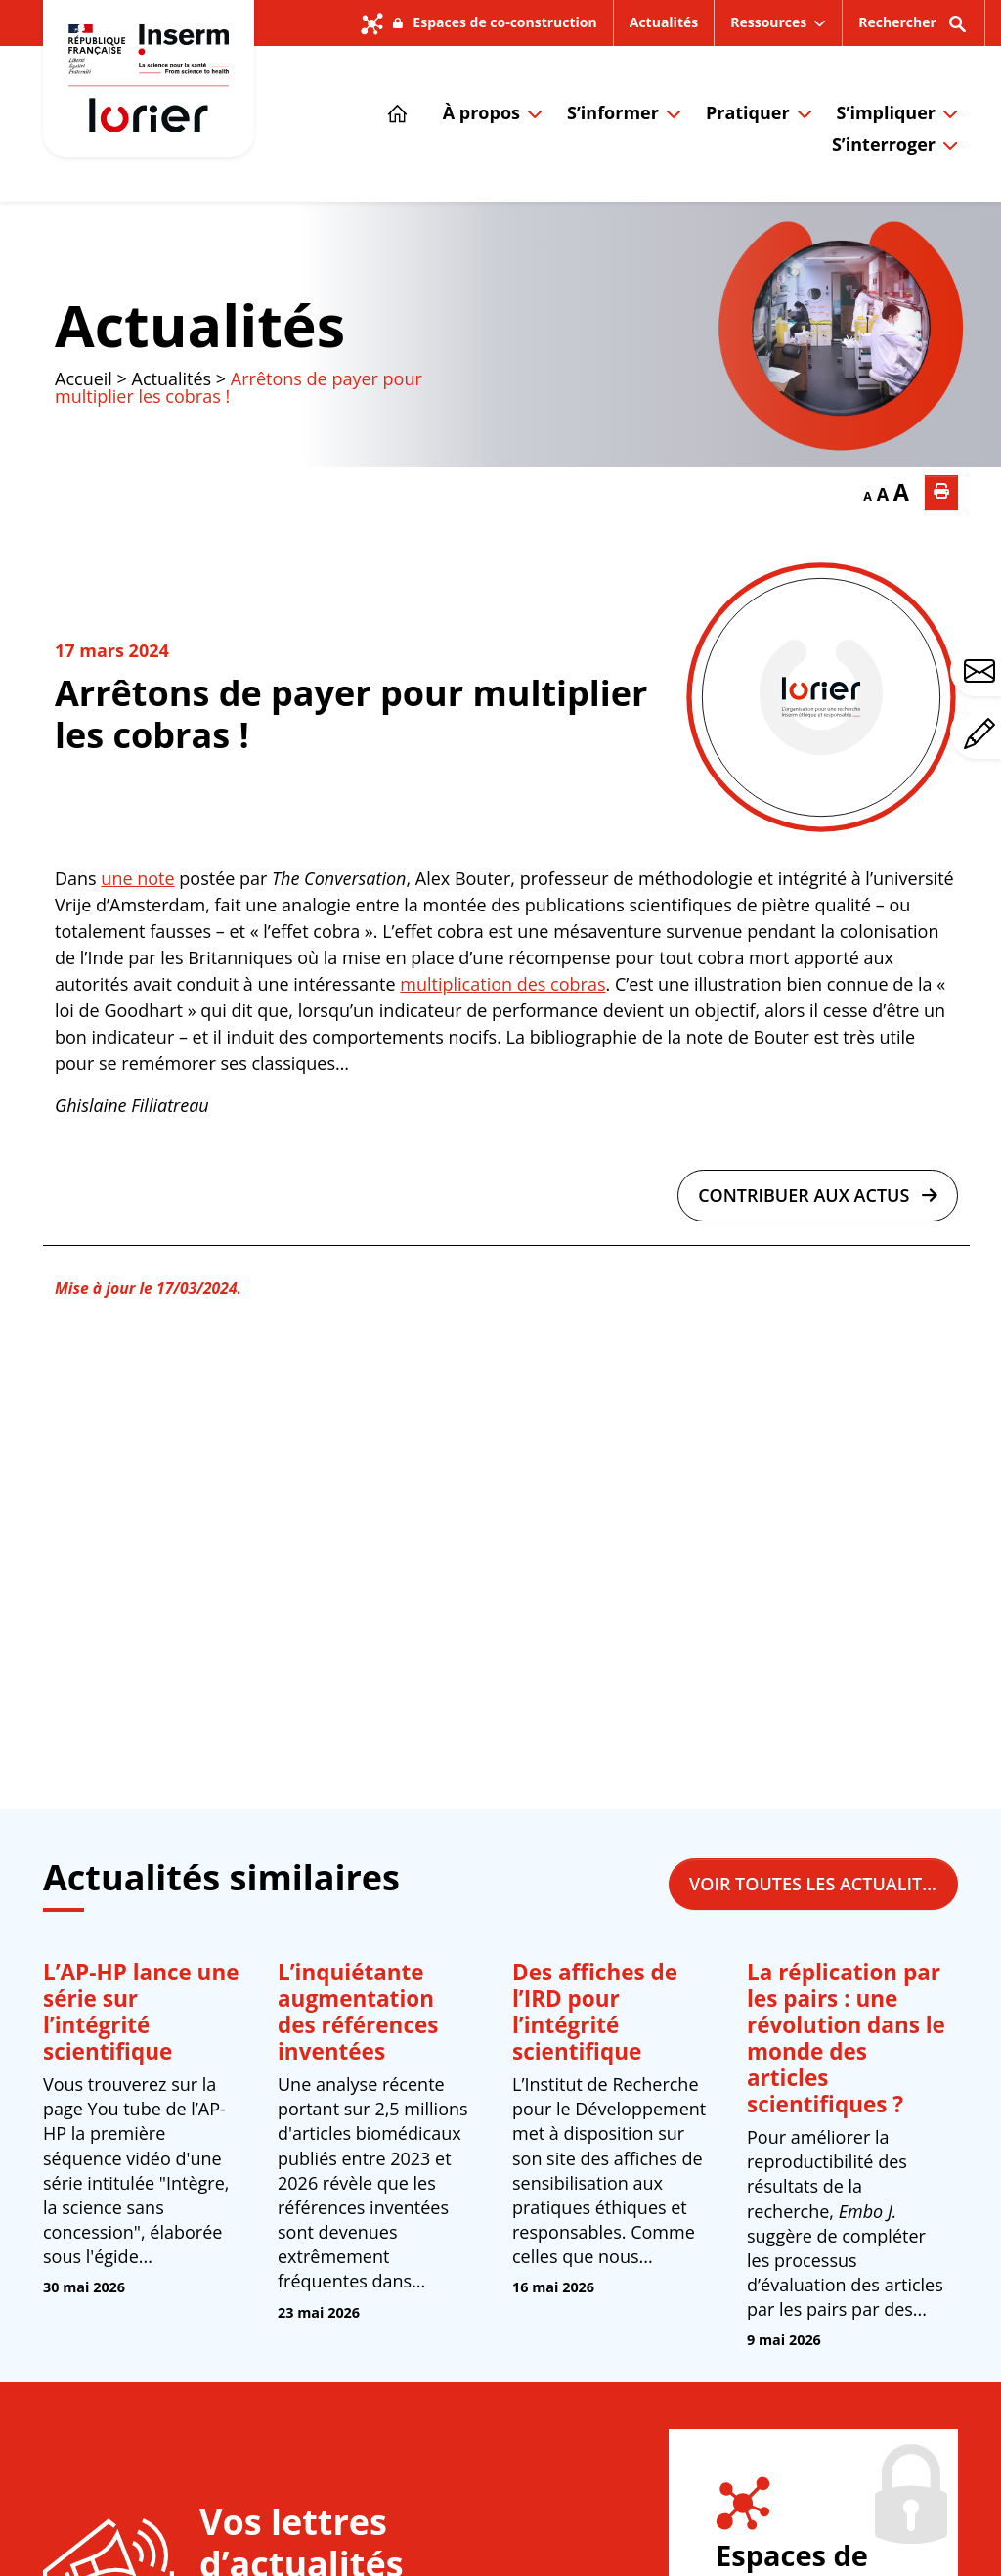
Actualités (664, 22)
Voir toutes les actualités (823, 1883)
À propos (481, 112)
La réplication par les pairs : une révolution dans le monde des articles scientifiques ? (846, 2038)
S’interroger (884, 143)
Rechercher (913, 29)
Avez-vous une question (982, 671)
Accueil (83, 378)
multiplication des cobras (502, 984)
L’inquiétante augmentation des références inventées (358, 2011)
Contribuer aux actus (817, 1195)
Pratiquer (748, 112)
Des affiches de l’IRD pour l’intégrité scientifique (594, 2011)
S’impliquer (886, 112)
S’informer (613, 112)
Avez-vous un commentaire (982, 733)
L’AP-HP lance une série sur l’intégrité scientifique (141, 2011)
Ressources (768, 22)
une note (137, 878)
